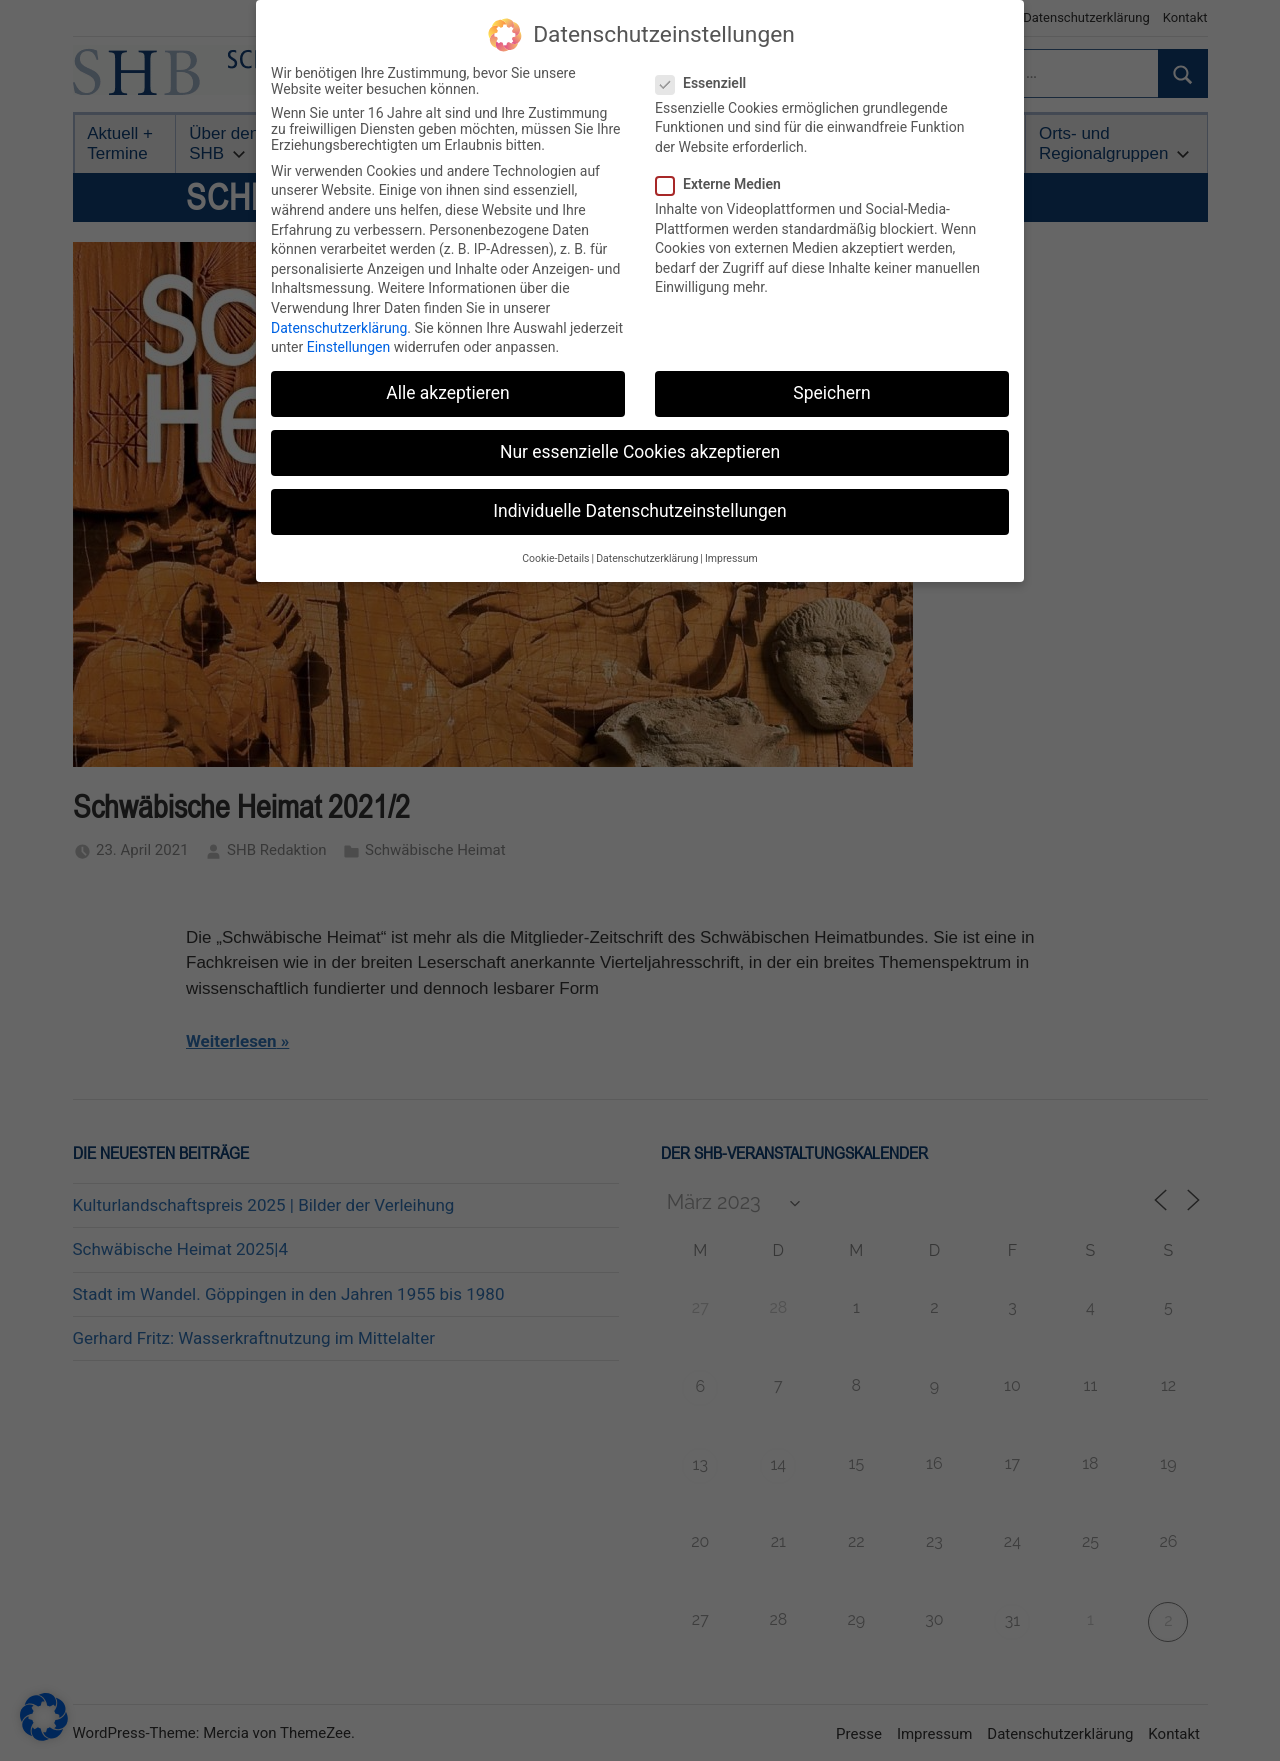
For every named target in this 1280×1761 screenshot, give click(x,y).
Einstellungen (349, 346)
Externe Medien (724, 183)
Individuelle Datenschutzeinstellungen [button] (639, 510)
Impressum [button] (731, 556)
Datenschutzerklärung (339, 326)
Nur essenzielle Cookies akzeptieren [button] (640, 451)
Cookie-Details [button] (555, 556)
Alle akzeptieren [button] (448, 392)
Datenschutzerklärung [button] (647, 556)
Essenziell (707, 81)
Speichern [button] (831, 392)
